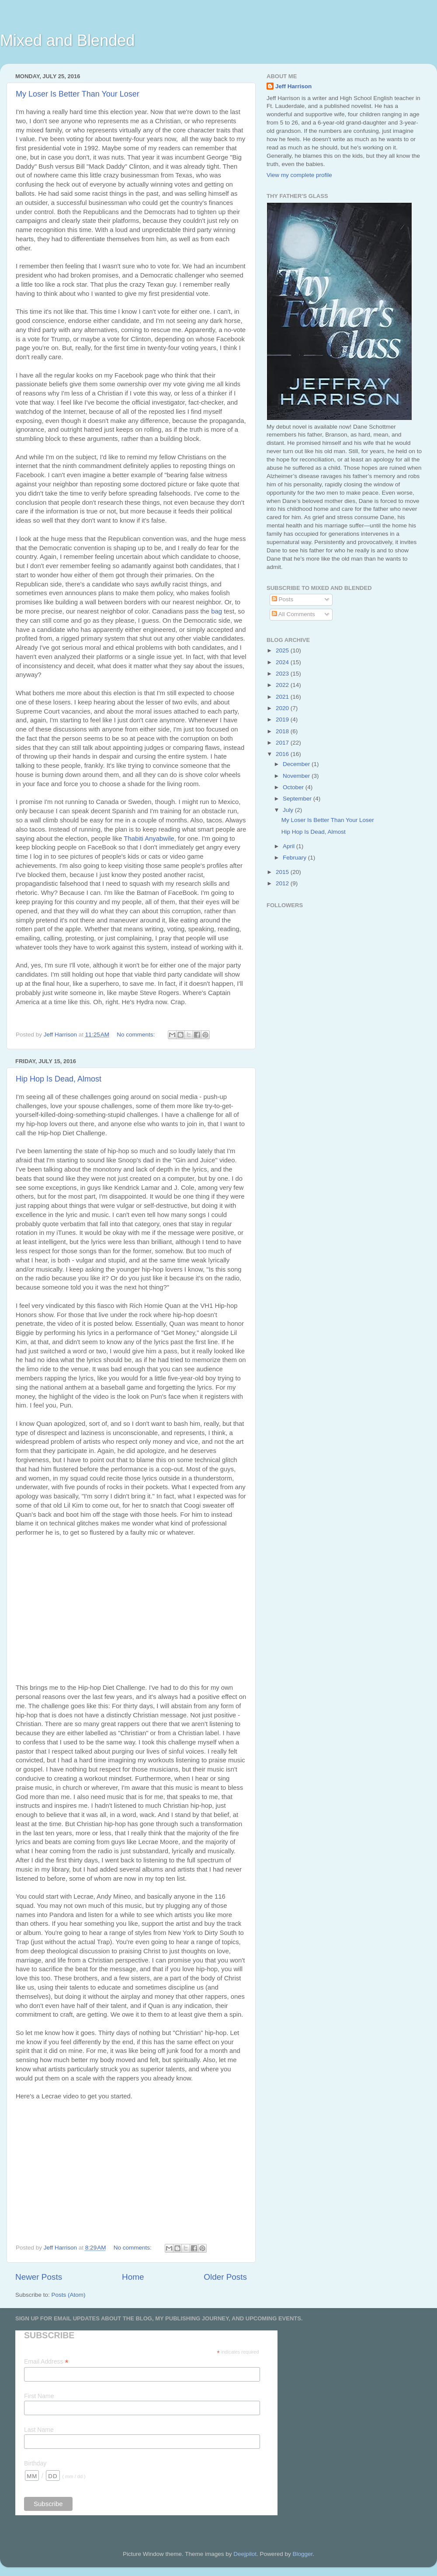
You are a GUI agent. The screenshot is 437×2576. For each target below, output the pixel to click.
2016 (283, 754)
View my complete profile (299, 175)
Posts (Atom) (69, 2295)
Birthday (35, 2463)
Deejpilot (245, 2554)
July (289, 810)
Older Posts (225, 2276)
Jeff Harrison (293, 86)
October (294, 787)
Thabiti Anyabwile (149, 838)
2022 (283, 685)
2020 (283, 708)
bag (216, 611)
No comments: (136, 1034)
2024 (283, 662)
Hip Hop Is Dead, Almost (58, 1079)
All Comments (293, 614)
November (297, 776)
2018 (283, 731)
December (297, 764)
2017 (283, 742)
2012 (283, 883)
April (289, 846)
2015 (283, 872)
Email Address (46, 2362)
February (295, 857)
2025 (283, 650)
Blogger (302, 2554)
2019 (283, 719)
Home (133, 2276)
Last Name (39, 2429)
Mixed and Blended (67, 40)
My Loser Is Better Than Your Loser (77, 94)
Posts (283, 599)
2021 (283, 696)
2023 (283, 673)
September (298, 798)
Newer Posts (38, 2276)
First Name (39, 2395)
